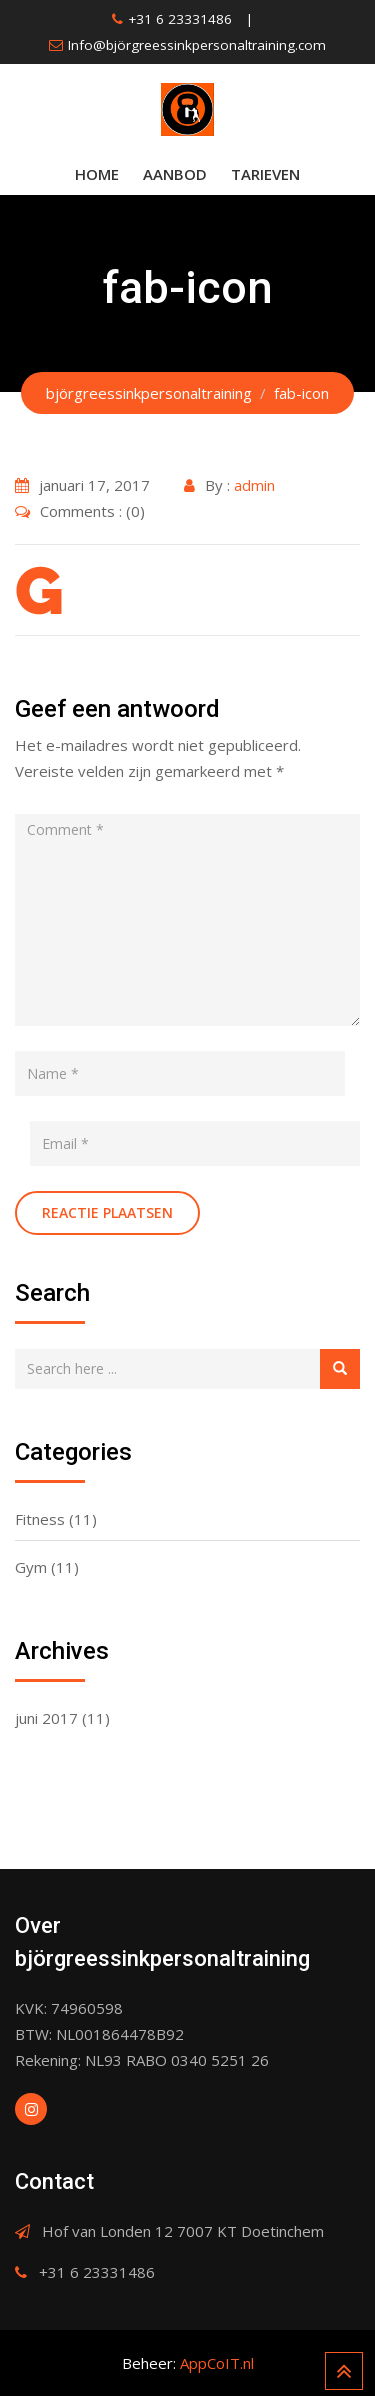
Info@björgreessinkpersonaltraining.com (197, 45)
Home (97, 174)
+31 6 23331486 (180, 19)
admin (254, 485)
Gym (31, 1567)
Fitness (40, 1519)
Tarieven (265, 174)
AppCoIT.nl (217, 2363)
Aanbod (175, 174)
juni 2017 (46, 1718)
